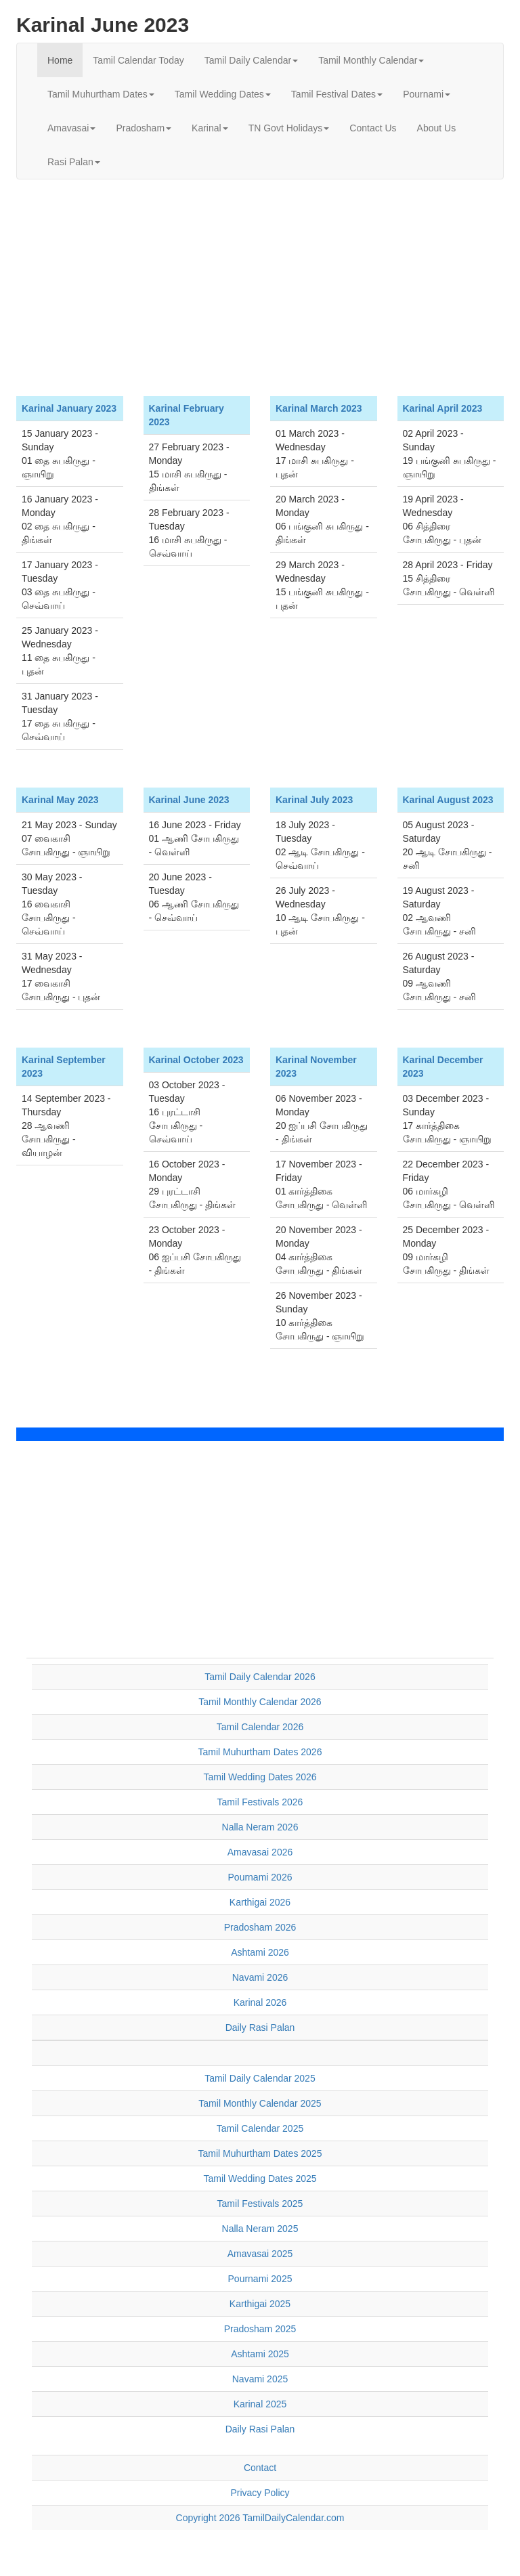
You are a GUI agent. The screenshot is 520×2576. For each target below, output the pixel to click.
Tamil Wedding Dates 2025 (259, 2178)
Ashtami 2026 (260, 1952)
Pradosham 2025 (260, 2328)
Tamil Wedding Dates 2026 (259, 1777)
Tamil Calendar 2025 (260, 2128)
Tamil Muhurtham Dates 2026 (260, 1751)
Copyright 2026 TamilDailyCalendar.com (260, 2517)
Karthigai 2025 (260, 2303)
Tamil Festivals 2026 (260, 1802)
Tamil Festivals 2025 (260, 2203)
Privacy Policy (259, 2492)
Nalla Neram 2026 (260, 1827)
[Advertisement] (260, 288)
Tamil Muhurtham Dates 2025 (260, 2153)
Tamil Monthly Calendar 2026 (259, 1701)
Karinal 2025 (260, 2404)
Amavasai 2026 (260, 1852)
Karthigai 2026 (260, 1902)
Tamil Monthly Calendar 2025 (259, 2103)
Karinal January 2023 (69, 408)
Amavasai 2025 (260, 2253)
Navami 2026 (260, 1977)
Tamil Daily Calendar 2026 (259, 1676)
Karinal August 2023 (448, 799)
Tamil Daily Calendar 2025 (259, 2078)
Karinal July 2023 (314, 799)
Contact (260, 2467)
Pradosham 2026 (260, 1927)
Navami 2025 (260, 2379)
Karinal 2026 (260, 2002)
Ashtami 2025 (260, 2353)
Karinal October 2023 (196, 1059)
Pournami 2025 (260, 2278)
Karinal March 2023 (319, 408)
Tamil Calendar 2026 (260, 1726)
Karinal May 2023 (60, 799)
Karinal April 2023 (443, 408)
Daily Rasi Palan (260, 2027)
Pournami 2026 (260, 1877)
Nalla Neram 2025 (260, 2228)
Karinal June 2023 (189, 799)
